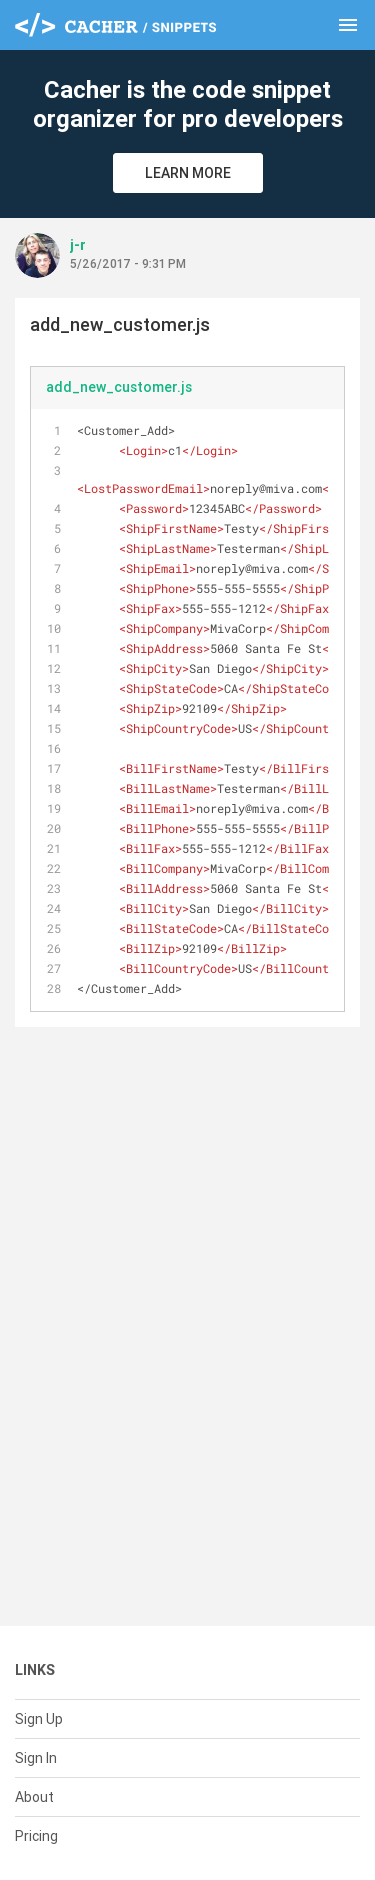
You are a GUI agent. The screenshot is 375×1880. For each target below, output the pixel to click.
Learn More (188, 173)
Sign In (36, 1758)
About (34, 1797)
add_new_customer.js (119, 387)
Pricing (36, 1836)
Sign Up (39, 1719)
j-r (78, 245)
